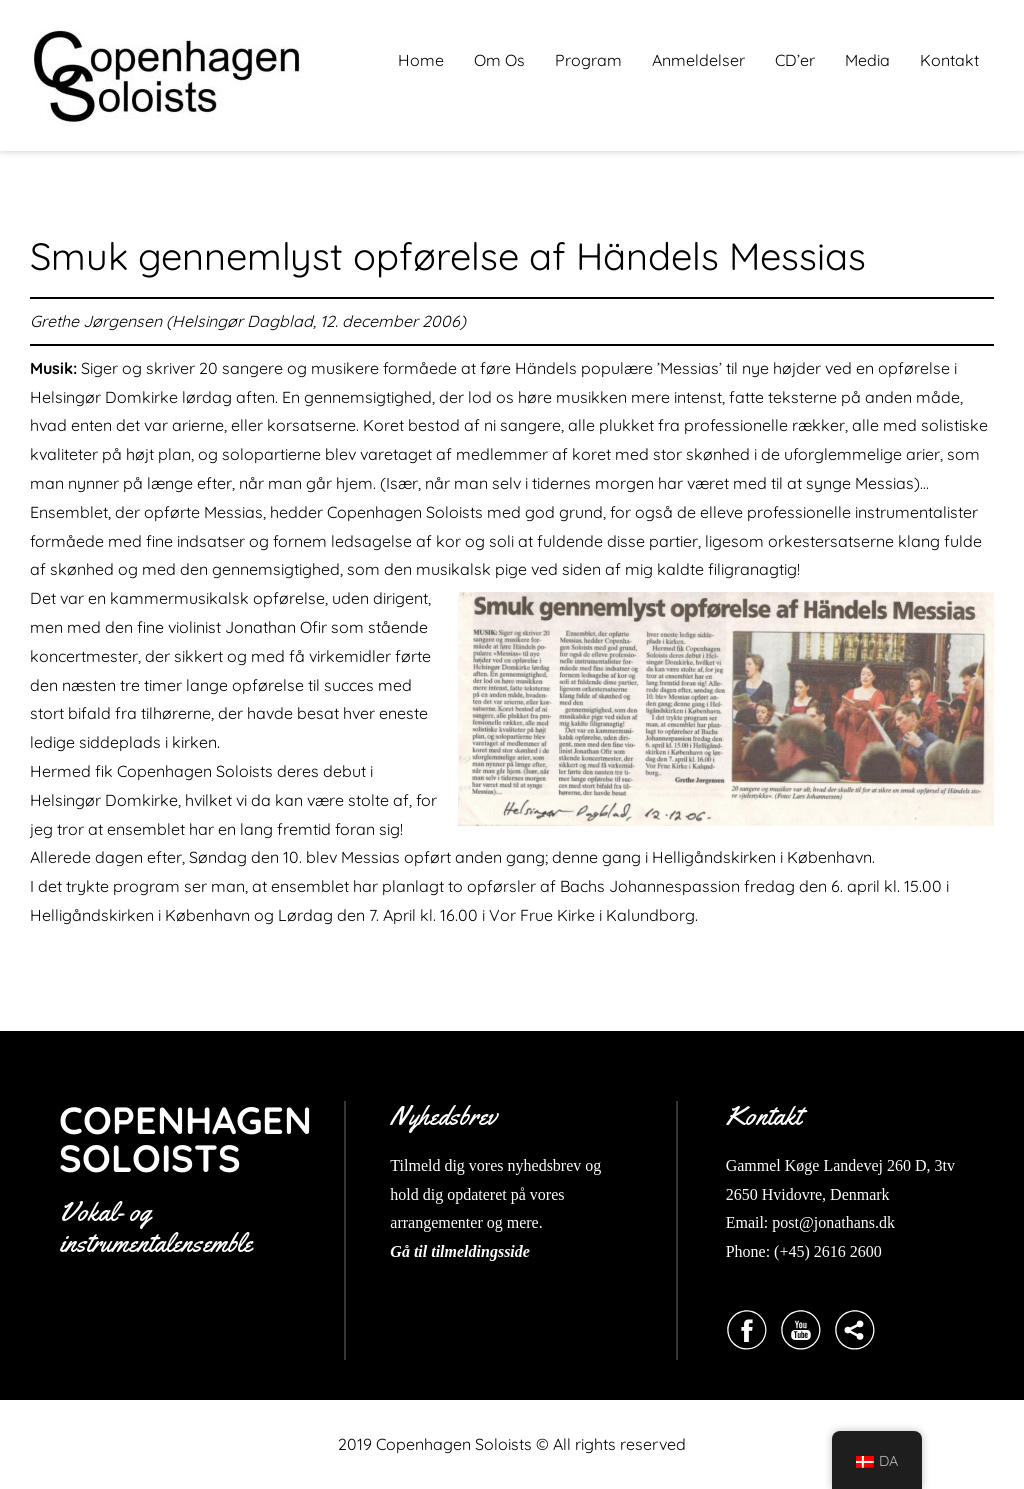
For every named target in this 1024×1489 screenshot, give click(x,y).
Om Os (499, 60)
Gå (400, 1251)
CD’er (795, 60)
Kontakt (949, 60)
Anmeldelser (698, 60)
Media (867, 60)
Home (421, 60)
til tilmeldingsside (470, 1251)
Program (588, 60)
